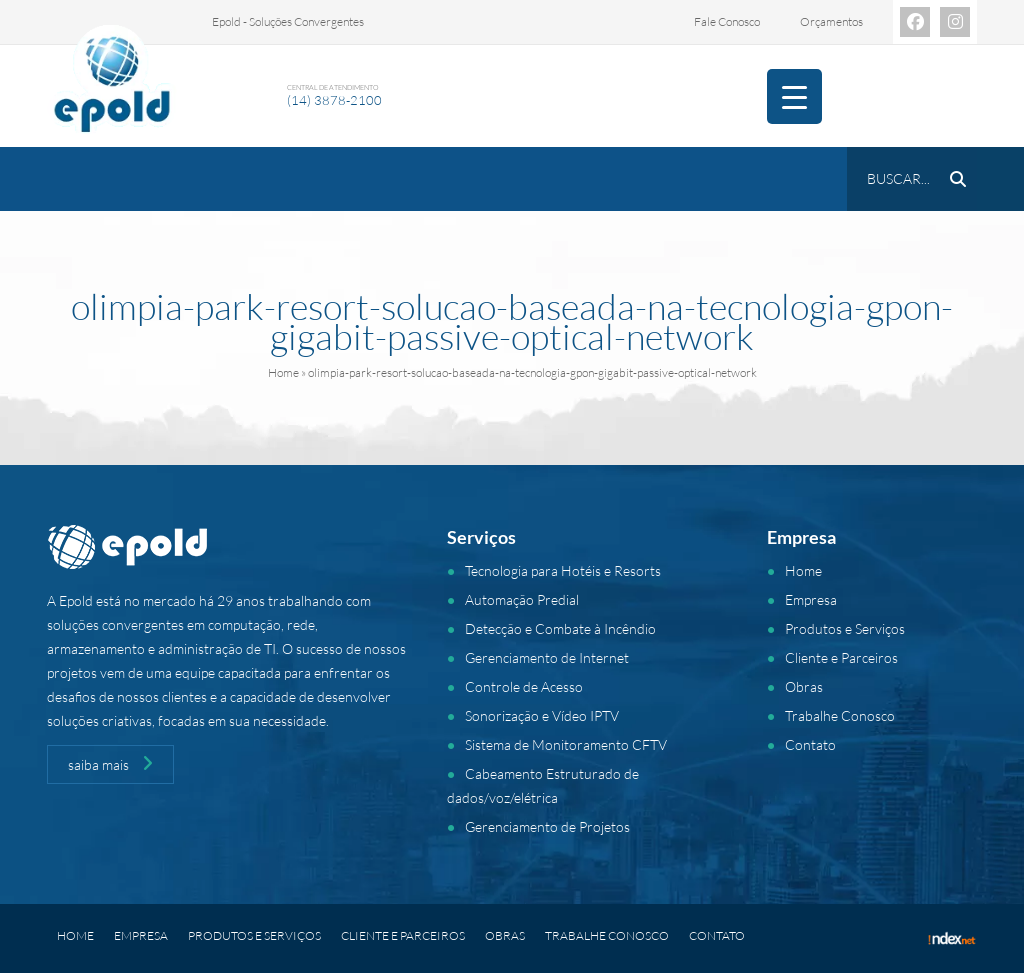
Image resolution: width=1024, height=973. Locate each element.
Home (283, 372)
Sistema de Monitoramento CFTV (566, 744)
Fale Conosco (727, 21)
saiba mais (110, 764)
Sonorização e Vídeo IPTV (542, 715)
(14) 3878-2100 (334, 100)
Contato (810, 744)
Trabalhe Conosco (840, 715)
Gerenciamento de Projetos (547, 826)
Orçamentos (831, 21)
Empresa (811, 599)
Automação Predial (522, 599)
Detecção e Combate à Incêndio (560, 628)
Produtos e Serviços (845, 628)
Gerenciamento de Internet (547, 657)
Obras (804, 686)
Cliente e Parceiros (841, 657)
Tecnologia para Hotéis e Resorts (563, 570)
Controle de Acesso (524, 686)
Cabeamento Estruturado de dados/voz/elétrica (543, 785)
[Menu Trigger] (794, 96)
